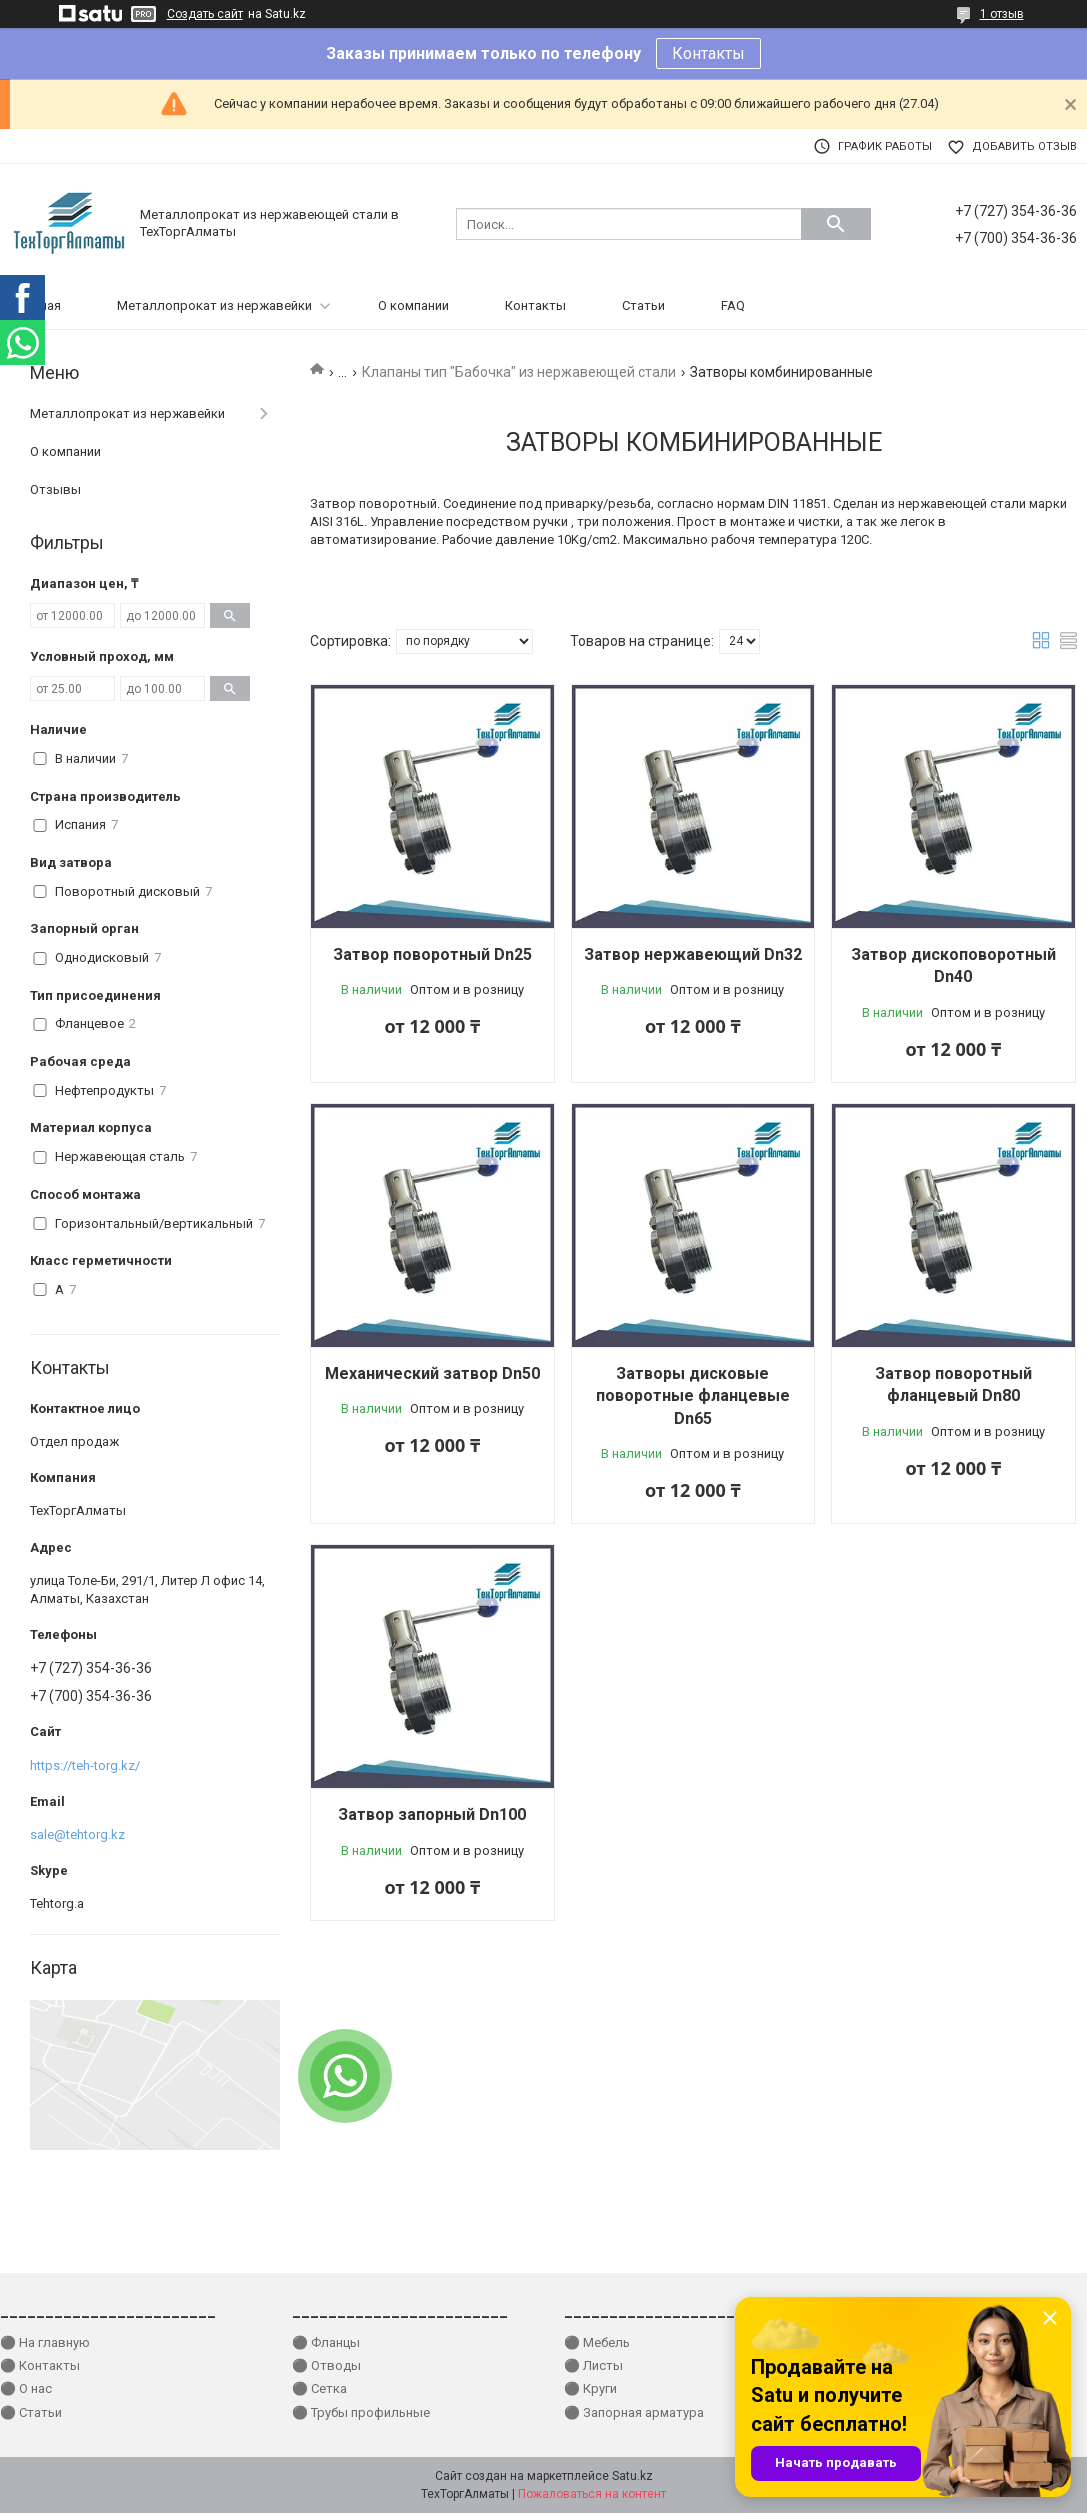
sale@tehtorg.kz (77, 1834)
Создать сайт (205, 14)
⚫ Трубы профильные (361, 2412)
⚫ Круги (590, 2388)
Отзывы (55, 489)
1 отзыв (1002, 14)
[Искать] (836, 224)
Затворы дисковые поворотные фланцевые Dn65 (693, 1396)
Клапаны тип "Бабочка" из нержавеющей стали (519, 372)
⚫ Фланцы (326, 2342)
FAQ (733, 305)
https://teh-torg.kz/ (85, 1765)
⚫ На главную (45, 2342)
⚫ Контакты (40, 2365)
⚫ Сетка (319, 2388)
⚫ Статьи (31, 2412)
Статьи (643, 305)
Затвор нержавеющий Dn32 (693, 954)
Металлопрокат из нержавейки (214, 305)
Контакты (708, 53)
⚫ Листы (593, 2365)
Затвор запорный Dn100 (432, 1814)
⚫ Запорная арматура (634, 2412)
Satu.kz (632, 2476)
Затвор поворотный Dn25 (432, 954)
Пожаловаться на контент (592, 2494)
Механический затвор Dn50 (432, 1373)
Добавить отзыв (1024, 146)
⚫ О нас (26, 2388)
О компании (413, 305)
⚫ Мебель (597, 2342)
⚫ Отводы (326, 2365)
